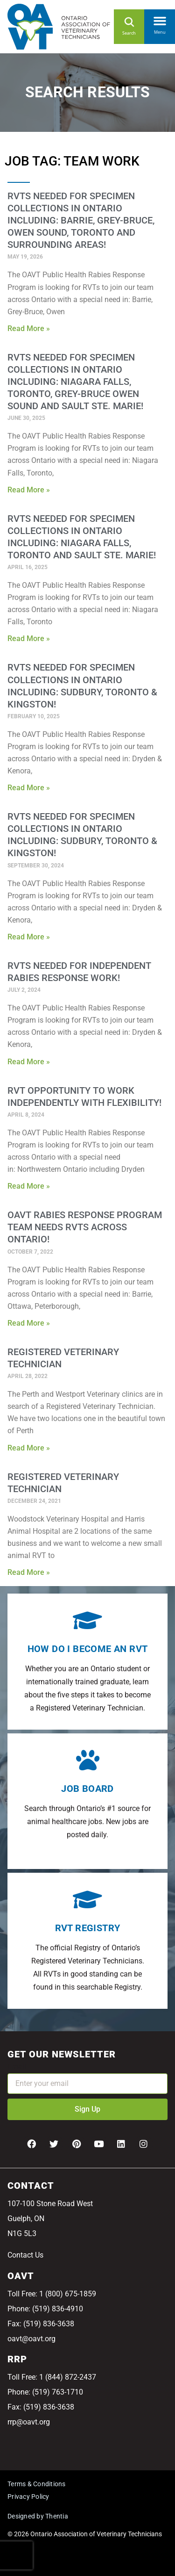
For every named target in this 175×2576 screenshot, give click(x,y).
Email (16, 2066)
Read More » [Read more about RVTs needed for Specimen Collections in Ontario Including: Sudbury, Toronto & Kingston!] (28, 787)
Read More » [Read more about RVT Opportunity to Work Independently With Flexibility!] (28, 1186)
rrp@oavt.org (28, 2421)
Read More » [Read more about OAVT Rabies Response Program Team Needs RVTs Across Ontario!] (28, 1323)
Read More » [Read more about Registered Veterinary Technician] (28, 1447)
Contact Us (25, 2255)
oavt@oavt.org (31, 2338)
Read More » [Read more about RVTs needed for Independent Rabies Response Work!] (28, 1061)
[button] (159, 19)
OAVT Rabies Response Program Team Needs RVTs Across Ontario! (84, 1227)
